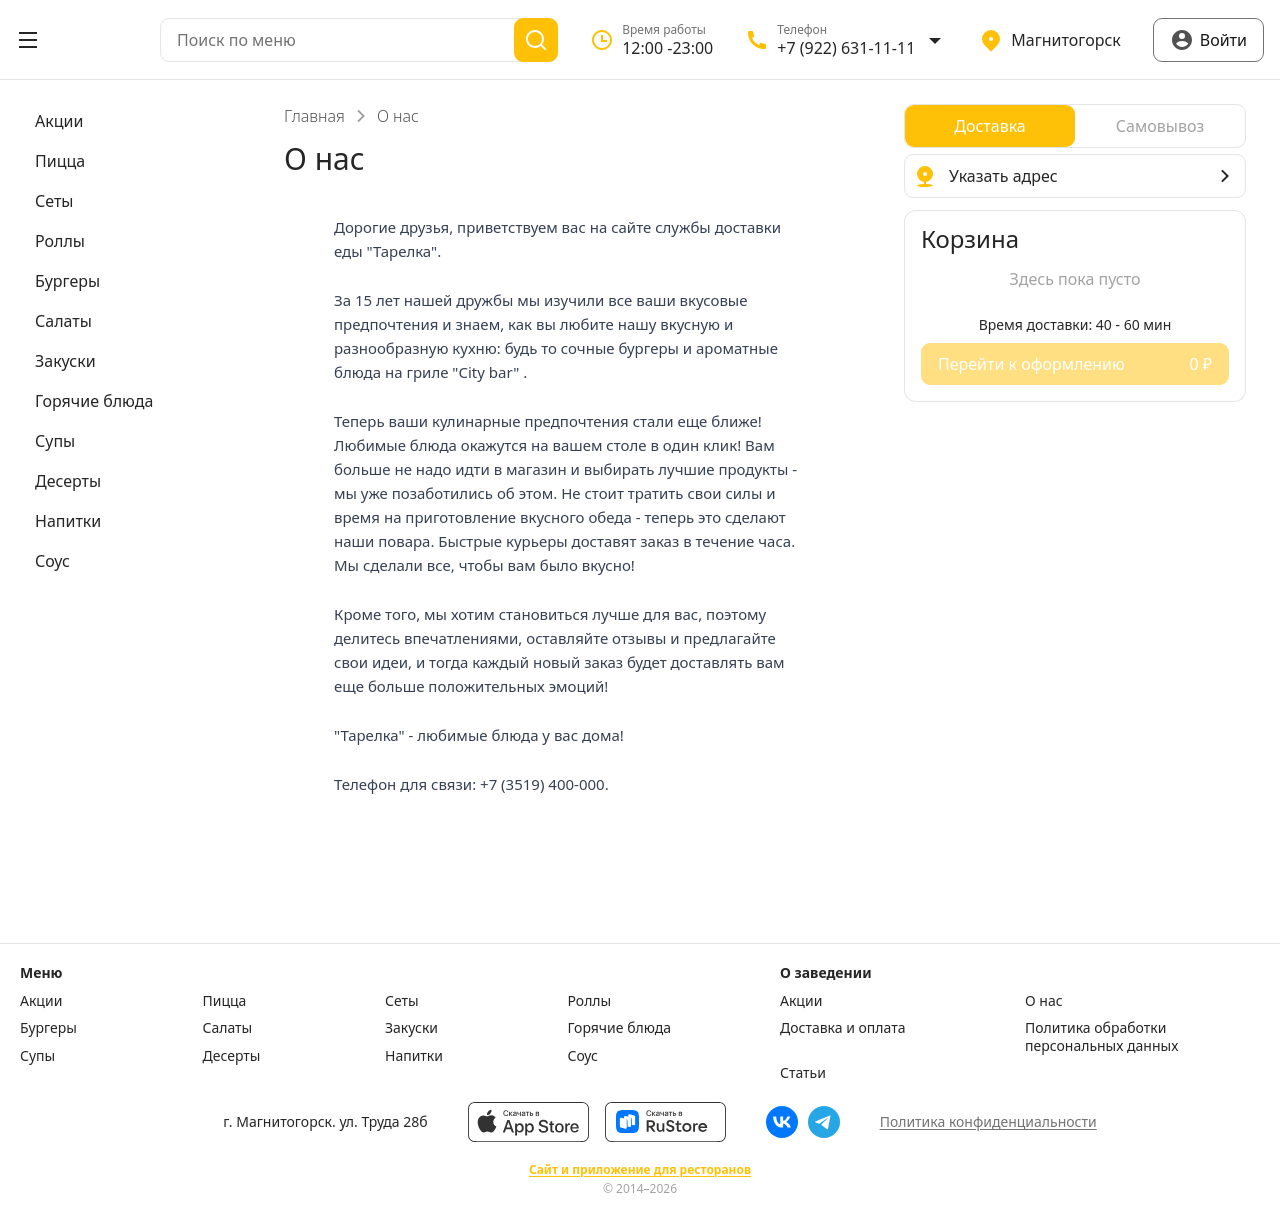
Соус (583, 1056)
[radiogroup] (1075, 126)
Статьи (803, 1073)
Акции (41, 1001)
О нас (1044, 1001)
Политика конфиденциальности (988, 1121)
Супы (37, 1056)
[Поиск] (536, 40)
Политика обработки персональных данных (1101, 1036)
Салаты (228, 1028)
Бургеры (48, 1028)
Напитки (414, 1056)
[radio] (990, 126)
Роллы (590, 1001)
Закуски (411, 1028)
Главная (314, 116)
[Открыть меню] (28, 40)
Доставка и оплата (842, 1028)
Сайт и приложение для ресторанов (640, 1170)
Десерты (232, 1056)
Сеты (402, 1001)
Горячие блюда (620, 1028)
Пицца (225, 1001)
